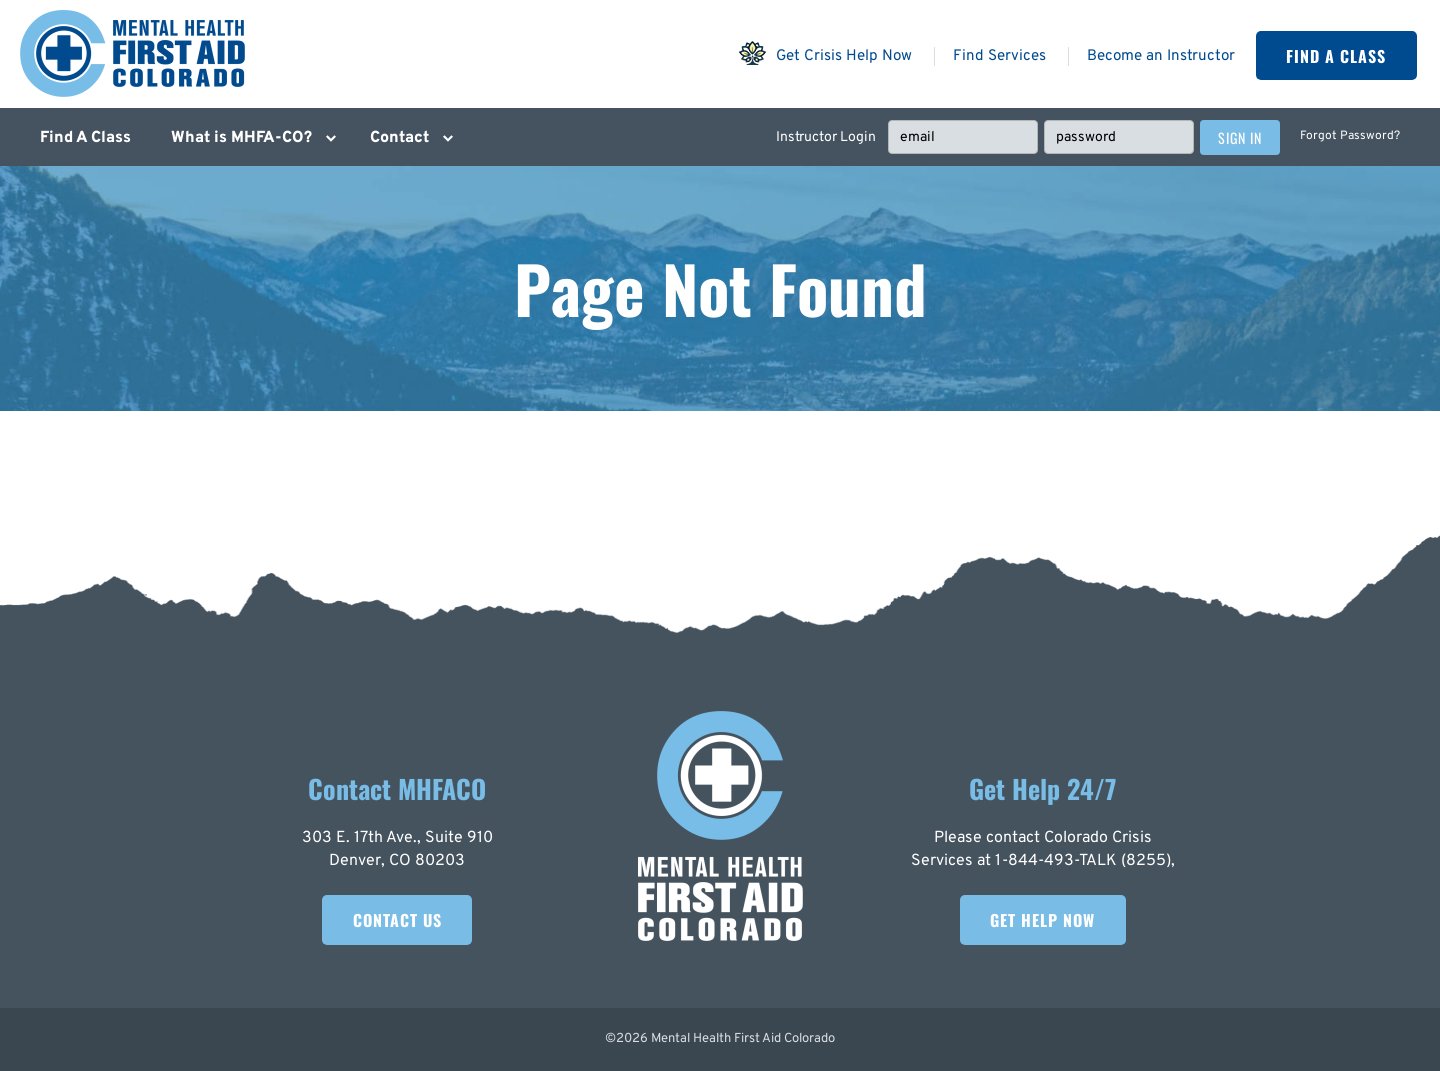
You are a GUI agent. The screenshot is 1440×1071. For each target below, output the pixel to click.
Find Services (999, 56)
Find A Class (1336, 56)
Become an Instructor (1161, 56)
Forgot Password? (1350, 136)
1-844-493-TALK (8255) (1083, 861)
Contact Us (397, 920)
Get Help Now (1042, 920)
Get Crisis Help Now (825, 53)
